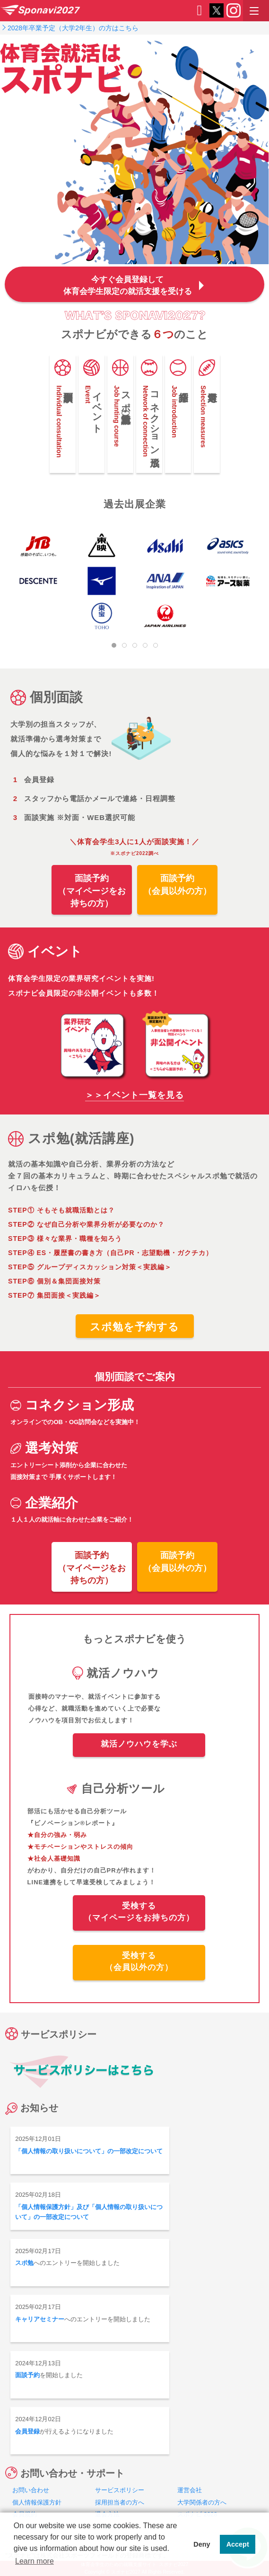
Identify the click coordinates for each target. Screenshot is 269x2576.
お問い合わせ (30, 2490)
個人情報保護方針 (36, 2502)
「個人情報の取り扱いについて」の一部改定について (89, 2151)
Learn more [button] (34, 2561)
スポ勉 (24, 2262)
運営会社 (189, 2490)
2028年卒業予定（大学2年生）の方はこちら (73, 28)
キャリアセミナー (39, 2319)
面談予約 (27, 2375)
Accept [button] (237, 2544)
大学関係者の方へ (201, 2502)
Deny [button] (201, 2544)
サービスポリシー (119, 2490)
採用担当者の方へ (119, 2502)
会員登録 (27, 2431)
